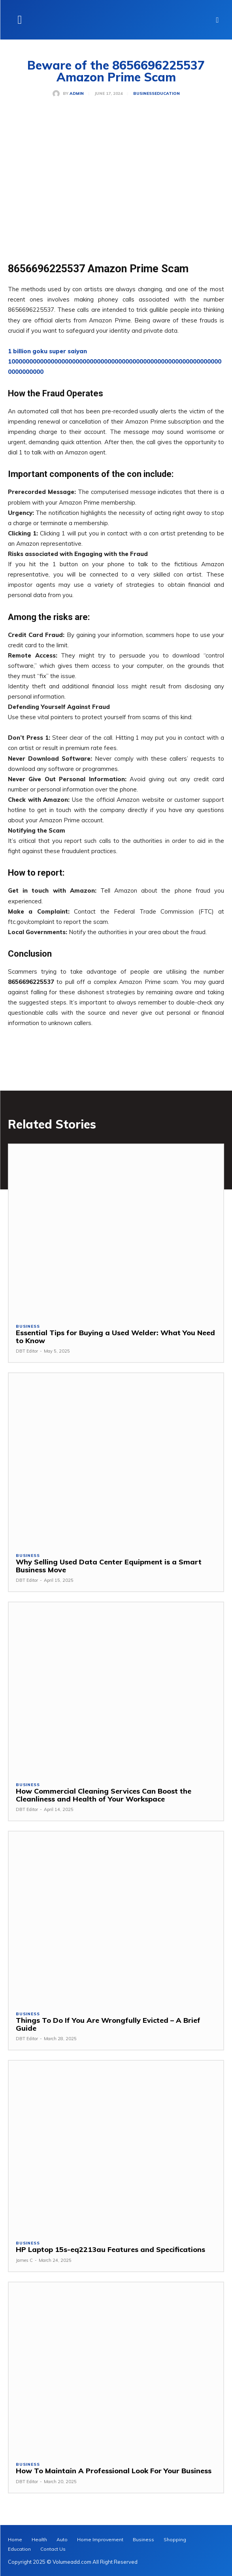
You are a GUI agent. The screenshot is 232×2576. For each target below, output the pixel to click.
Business (144, 94)
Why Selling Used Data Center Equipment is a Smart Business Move (109, 1565)
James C (24, 2260)
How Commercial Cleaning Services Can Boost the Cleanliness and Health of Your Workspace (103, 1794)
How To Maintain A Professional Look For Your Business (113, 2470)
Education (167, 94)
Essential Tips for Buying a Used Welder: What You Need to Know (115, 1336)
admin (77, 94)
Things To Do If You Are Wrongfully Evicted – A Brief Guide (108, 2024)
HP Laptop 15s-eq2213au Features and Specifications (110, 2249)
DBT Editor (27, 1351)
